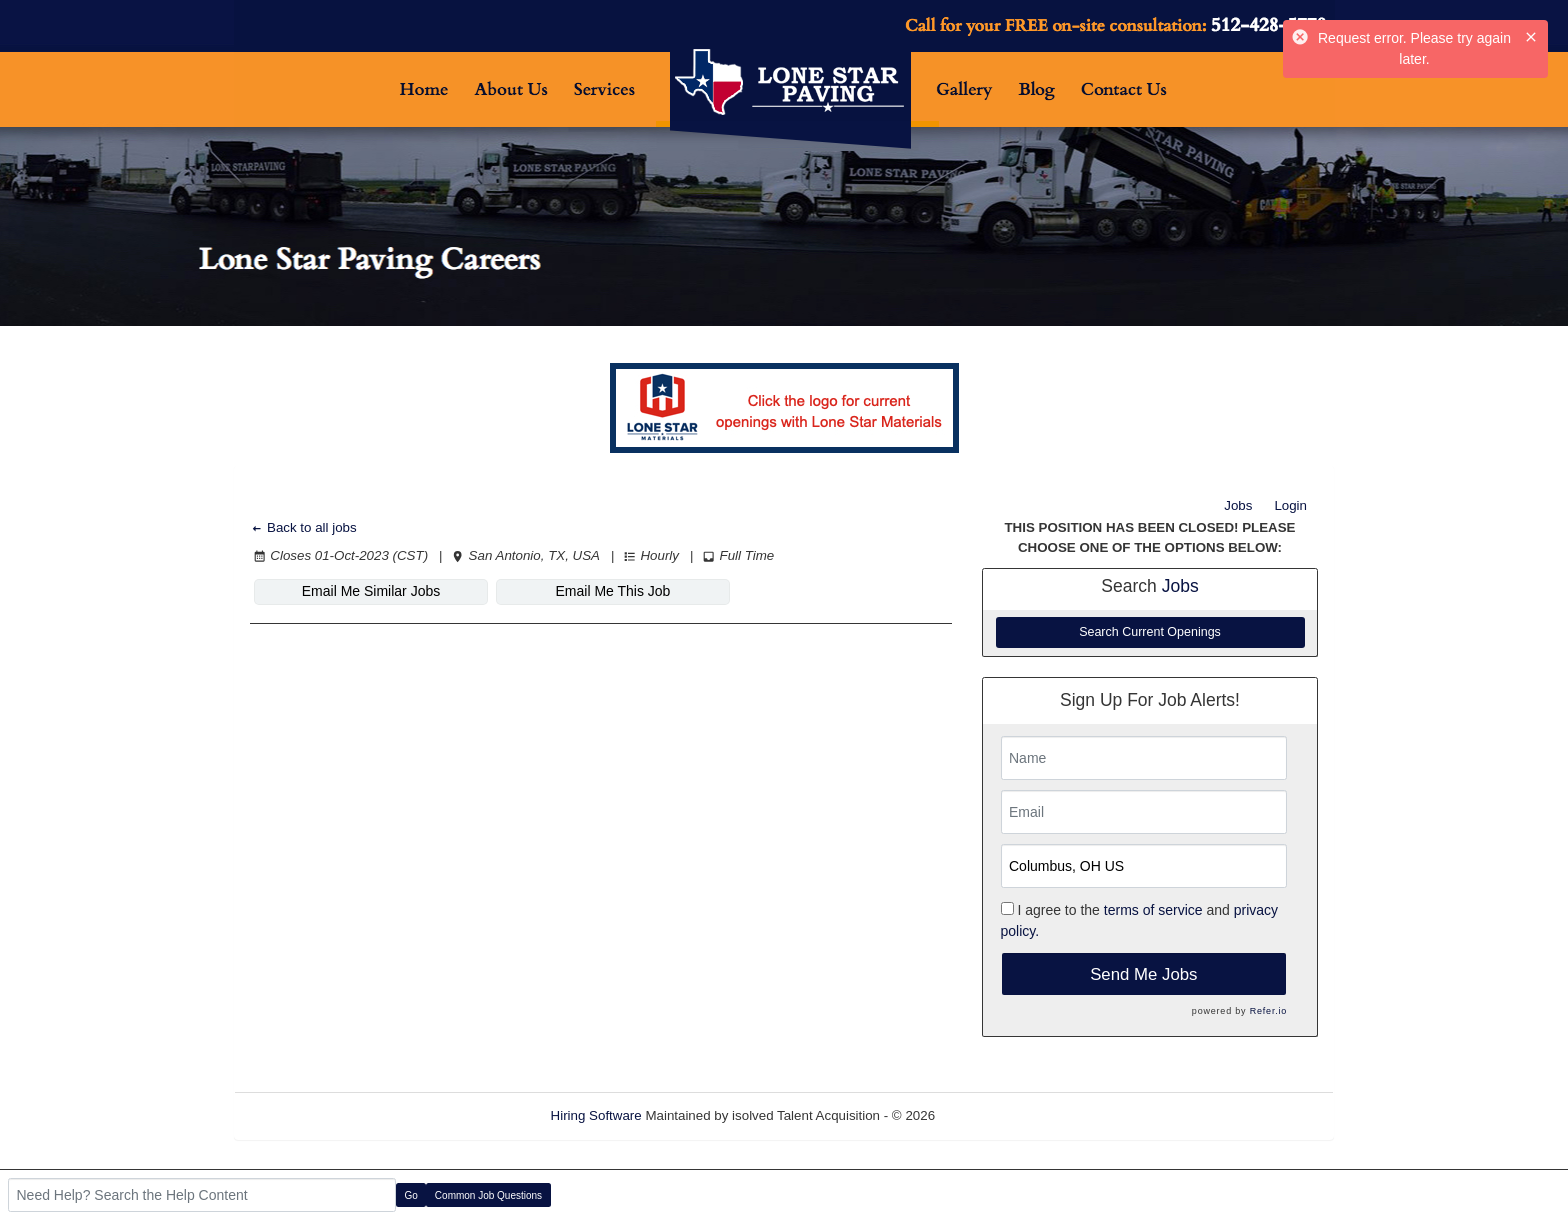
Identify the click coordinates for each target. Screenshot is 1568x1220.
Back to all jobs (303, 527)
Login (1290, 505)
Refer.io (1268, 1011)
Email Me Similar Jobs (371, 591)
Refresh (994, 1115)
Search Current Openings (1150, 632)
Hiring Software (596, 1115)
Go (411, 1195)
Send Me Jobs (1143, 974)
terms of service (1153, 910)
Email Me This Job (613, 591)
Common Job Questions (488, 1195)
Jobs (1238, 505)
